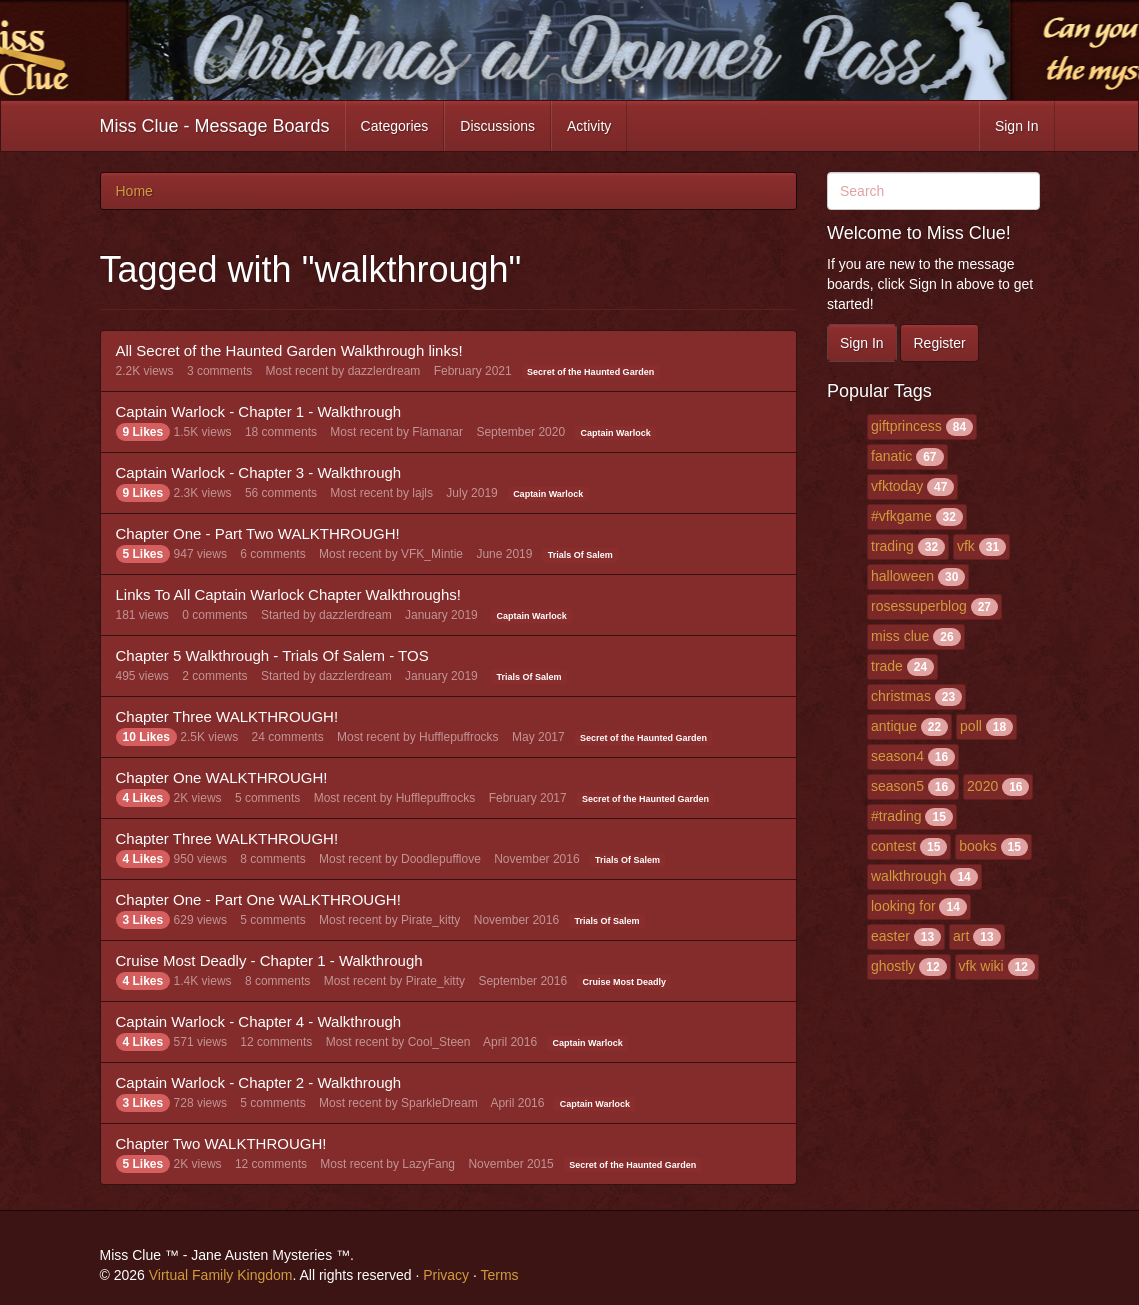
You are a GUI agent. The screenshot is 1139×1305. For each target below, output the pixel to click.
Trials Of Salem (580, 555)
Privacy (446, 1275)
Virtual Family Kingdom (221, 1275)
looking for (903, 906)
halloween (902, 576)
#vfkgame (901, 516)
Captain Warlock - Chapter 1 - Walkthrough (259, 411)
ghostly (893, 966)
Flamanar (437, 432)
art (961, 936)
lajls (422, 493)
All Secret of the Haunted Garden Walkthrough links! (289, 350)
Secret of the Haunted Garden (590, 372)
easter (890, 936)
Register (939, 343)
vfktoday (897, 486)
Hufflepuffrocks (459, 737)
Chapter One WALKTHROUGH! (222, 777)
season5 (897, 786)
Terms (499, 1275)
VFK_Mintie (432, 554)
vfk (966, 546)
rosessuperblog (919, 606)
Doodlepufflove (441, 859)
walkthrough (909, 876)
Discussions (497, 126)
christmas (901, 696)
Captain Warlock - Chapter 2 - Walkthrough (259, 1082)
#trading (896, 816)
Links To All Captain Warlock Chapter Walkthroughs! (288, 594)
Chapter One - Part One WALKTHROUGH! (258, 899)
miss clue (900, 636)
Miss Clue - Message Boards (215, 126)
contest (893, 846)
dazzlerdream (384, 371)
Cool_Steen (439, 1042)
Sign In (1017, 126)
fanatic (891, 456)
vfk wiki (981, 966)
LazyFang (428, 1164)
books (977, 846)
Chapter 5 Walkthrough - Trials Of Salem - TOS (272, 655)
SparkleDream (439, 1103)
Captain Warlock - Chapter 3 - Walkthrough (259, 472)
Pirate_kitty (430, 920)
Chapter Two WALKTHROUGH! (221, 1143)
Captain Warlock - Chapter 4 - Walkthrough (259, 1021)
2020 (982, 786)
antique (894, 726)
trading (892, 546)
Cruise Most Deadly (625, 982)
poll (971, 726)
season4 (897, 756)
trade (887, 666)
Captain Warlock (616, 433)
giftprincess (906, 426)
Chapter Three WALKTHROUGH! (227, 716)
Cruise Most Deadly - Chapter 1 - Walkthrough (269, 960)
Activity (589, 126)
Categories (395, 126)
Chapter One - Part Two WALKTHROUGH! (258, 533)
